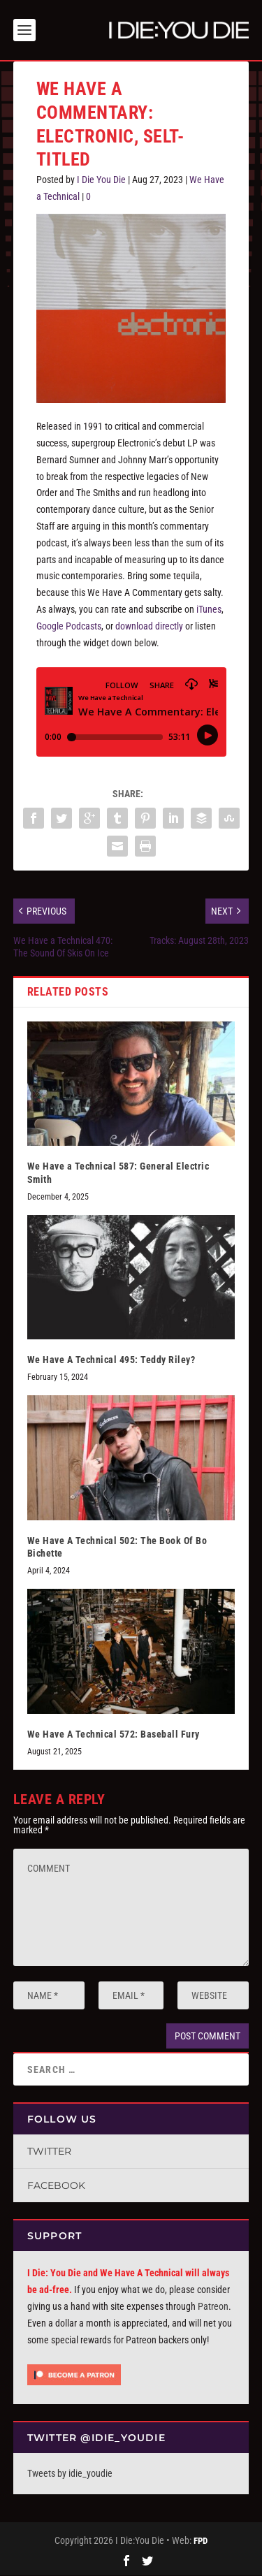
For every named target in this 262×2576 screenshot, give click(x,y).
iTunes (208, 609)
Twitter (49, 2151)
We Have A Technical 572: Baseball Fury (113, 1734)
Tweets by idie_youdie (69, 2473)
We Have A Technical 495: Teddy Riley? (111, 1359)
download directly (149, 626)
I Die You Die (101, 179)
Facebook (56, 2185)
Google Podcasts (68, 626)
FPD (201, 2540)
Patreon (213, 2306)
